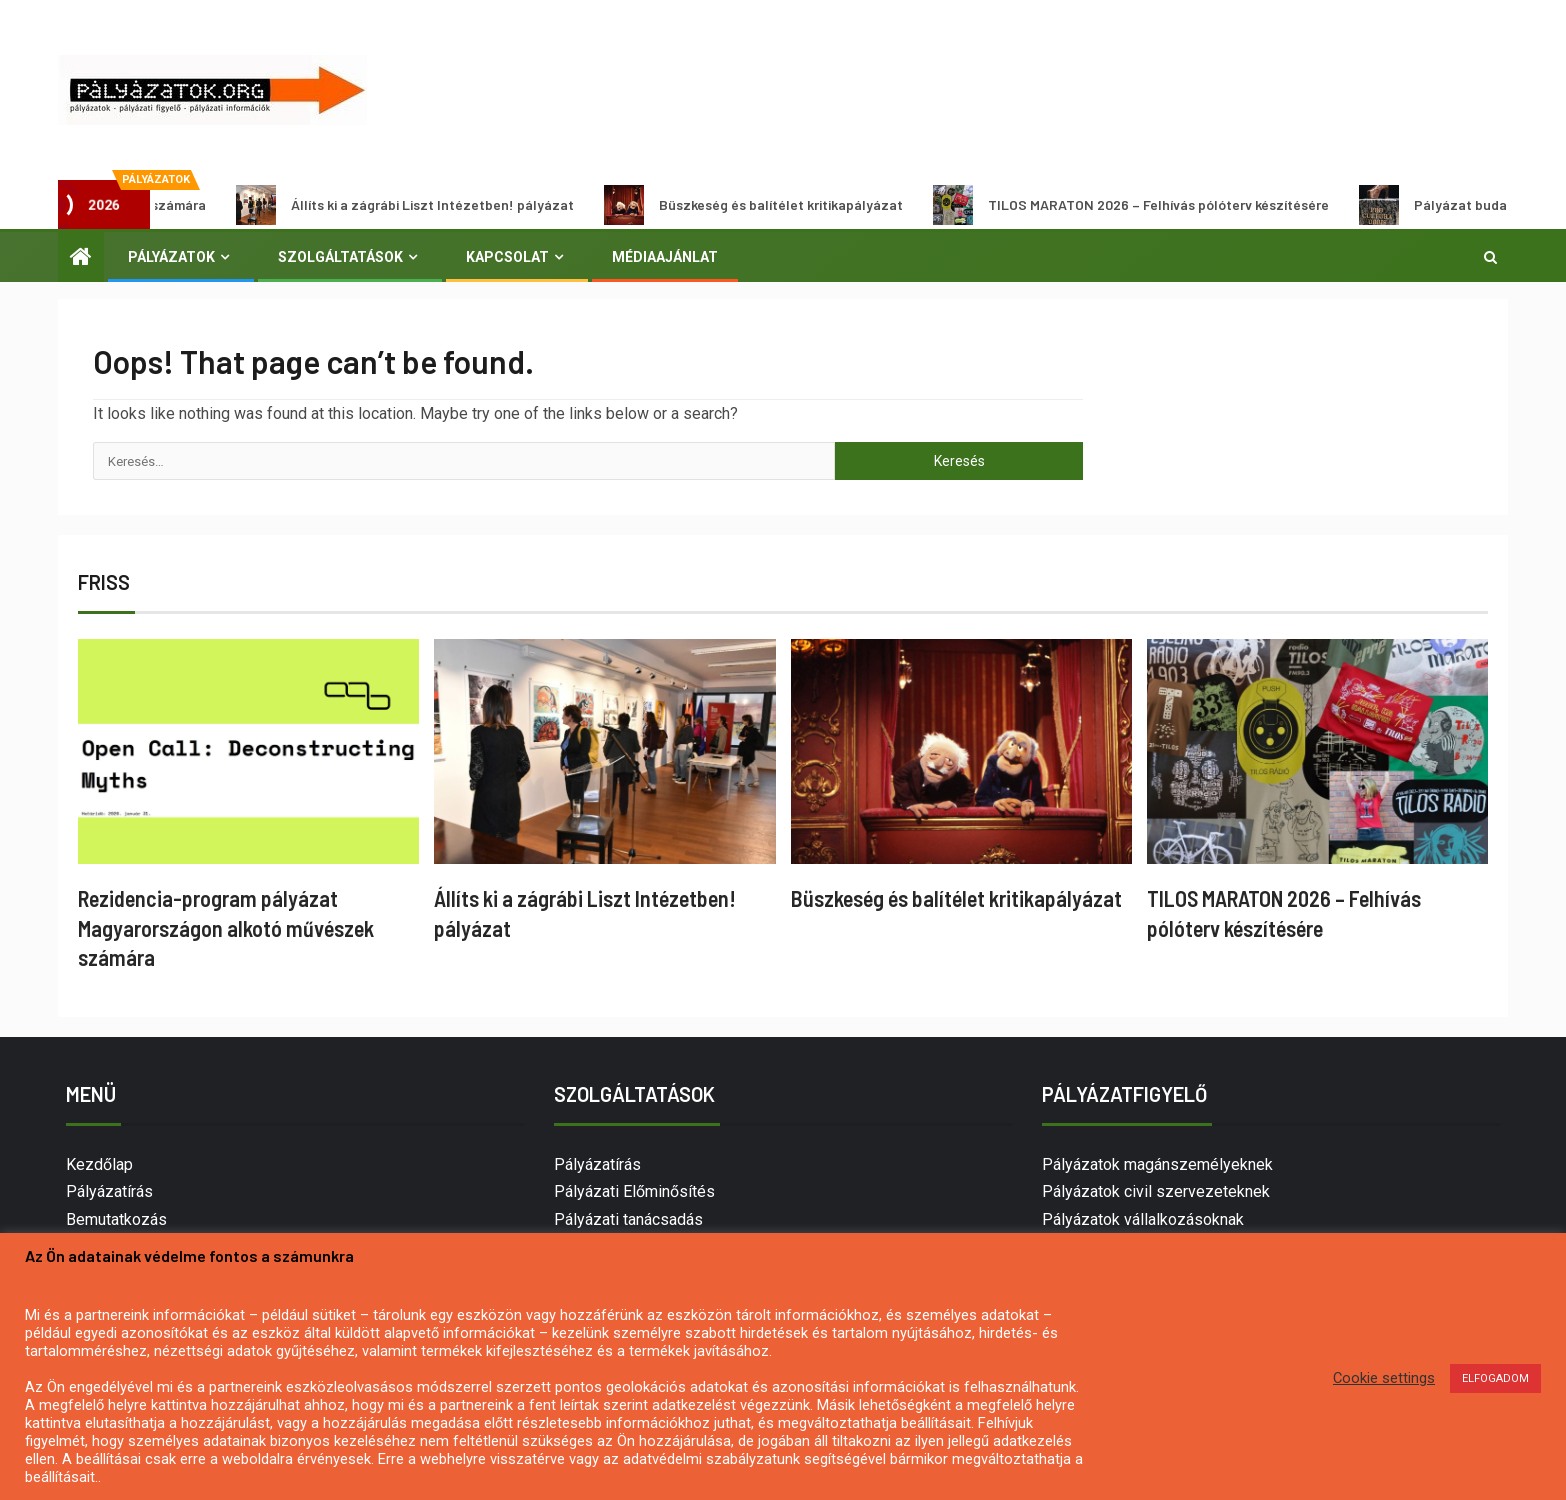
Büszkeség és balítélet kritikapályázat (770, 205)
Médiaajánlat (665, 257)
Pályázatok (171, 257)
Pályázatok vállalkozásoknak (1143, 1219)
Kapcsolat (507, 257)
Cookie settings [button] (1384, 1378)
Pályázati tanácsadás (628, 1219)
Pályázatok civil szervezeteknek (1156, 1191)
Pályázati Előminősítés (634, 1191)
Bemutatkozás (116, 1219)
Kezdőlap (99, 1164)
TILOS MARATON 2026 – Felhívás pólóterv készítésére (1148, 205)
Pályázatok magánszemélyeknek (1157, 1164)
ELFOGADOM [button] (1495, 1378)
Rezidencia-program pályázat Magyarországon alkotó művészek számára (226, 927)
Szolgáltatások (340, 257)
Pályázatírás (109, 1191)
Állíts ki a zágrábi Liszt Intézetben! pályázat (422, 205)
